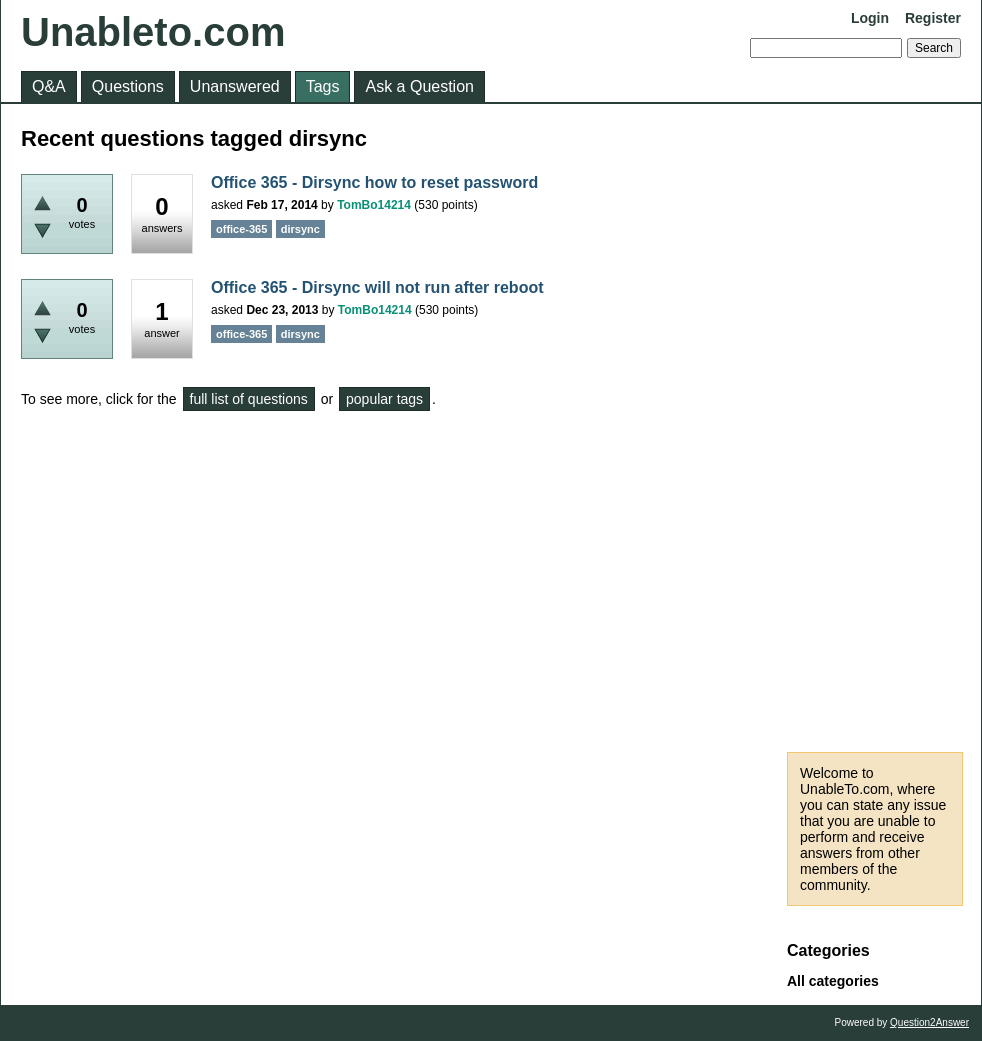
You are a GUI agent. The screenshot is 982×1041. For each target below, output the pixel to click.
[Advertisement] (875, 428)
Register (933, 18)
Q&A (49, 86)
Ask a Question (419, 86)
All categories (833, 981)
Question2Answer (929, 1022)
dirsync (300, 229)
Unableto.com (153, 32)
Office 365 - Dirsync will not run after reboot (377, 287)
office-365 (241, 229)
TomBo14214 (374, 205)
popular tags (384, 399)
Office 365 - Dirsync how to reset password (374, 182)
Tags (323, 86)
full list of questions (249, 399)
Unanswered (235, 86)
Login (870, 18)
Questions (128, 86)
